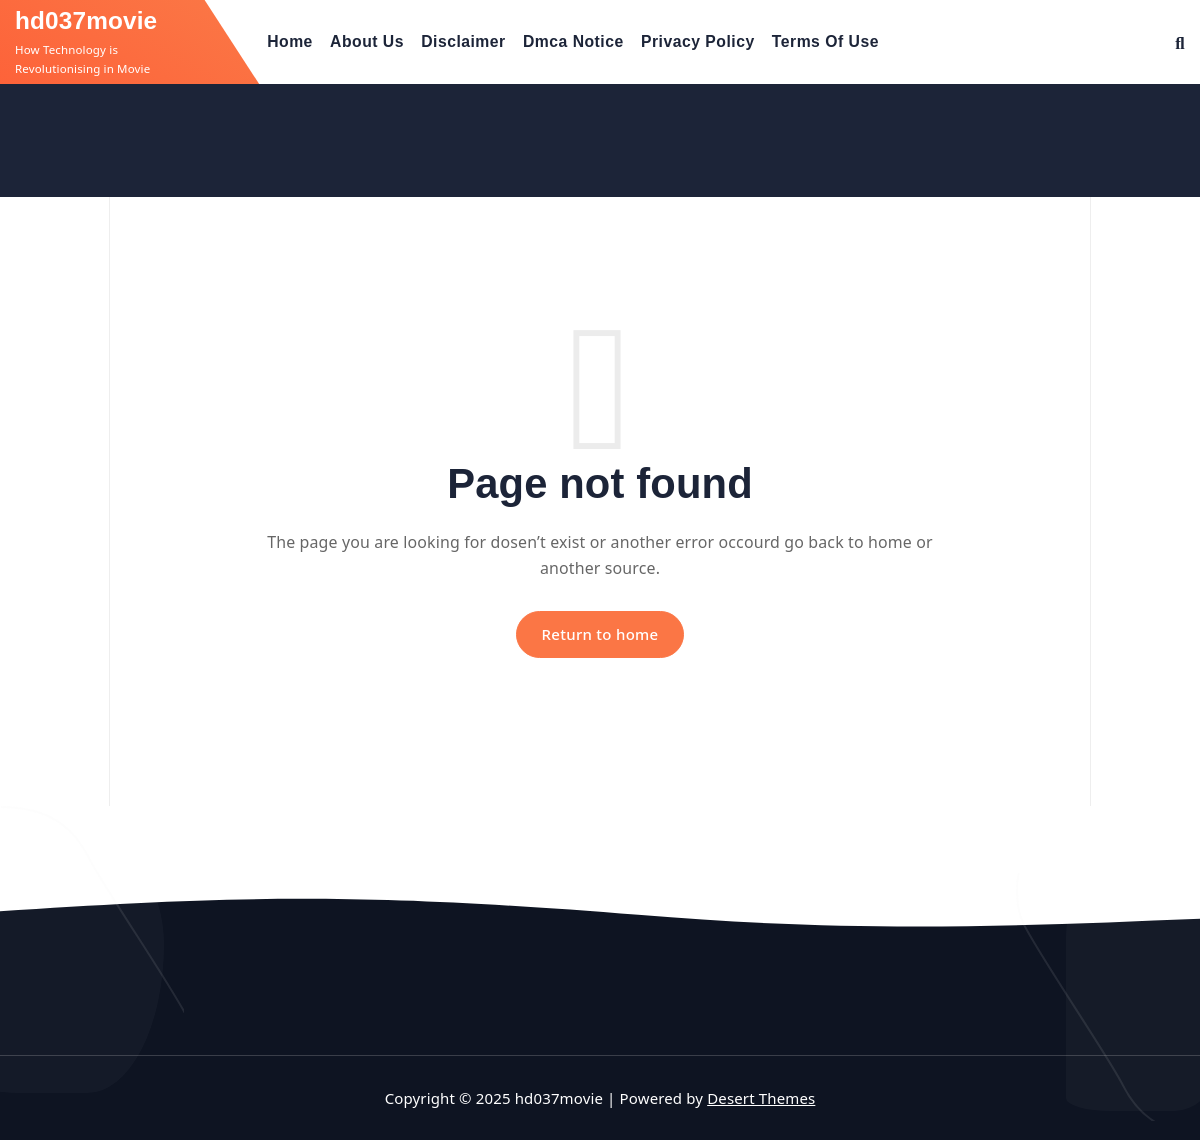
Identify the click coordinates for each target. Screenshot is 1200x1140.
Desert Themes (761, 1098)
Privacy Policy (698, 41)
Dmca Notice (573, 41)
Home (290, 41)
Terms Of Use (825, 41)
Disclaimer (463, 41)
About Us (367, 41)
